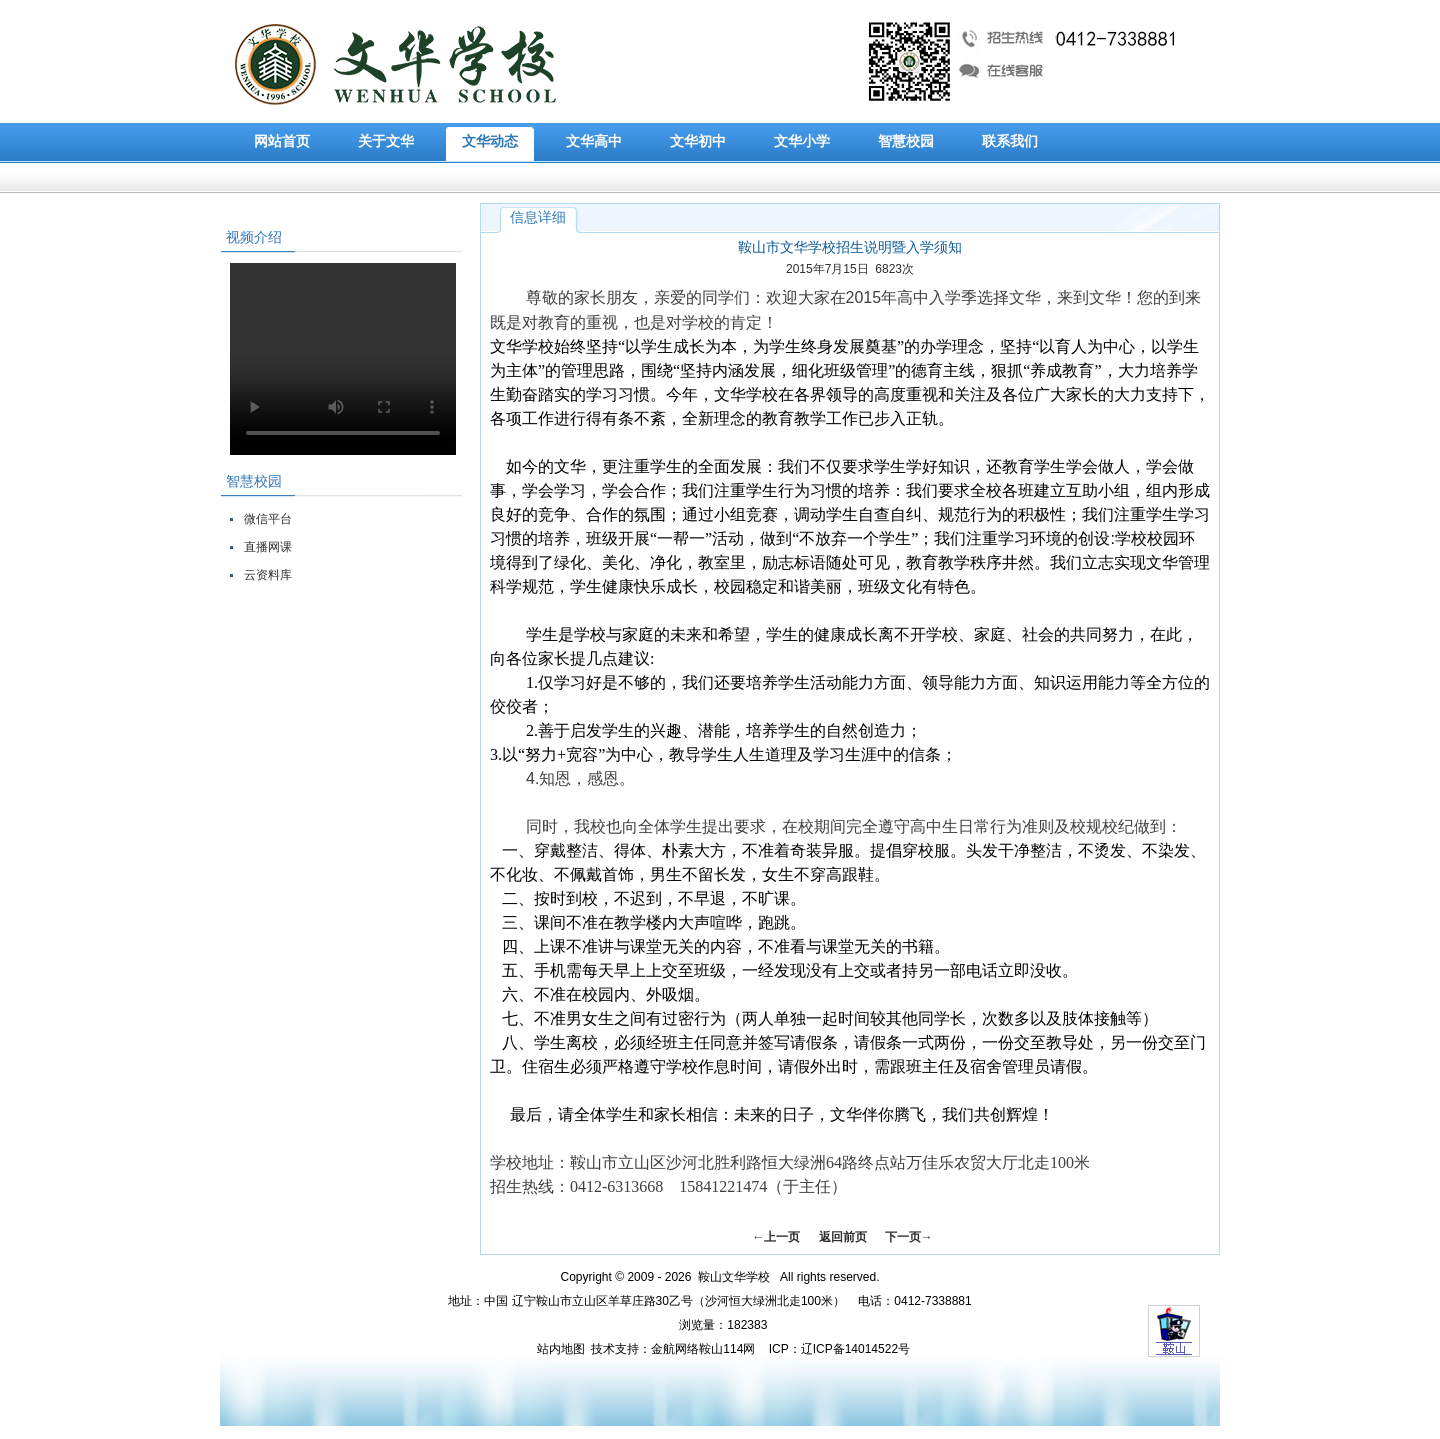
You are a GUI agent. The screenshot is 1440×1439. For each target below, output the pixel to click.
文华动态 (490, 141)
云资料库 (268, 575)
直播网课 (268, 547)
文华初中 (698, 141)
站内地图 (561, 1349)
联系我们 (1010, 141)
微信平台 (268, 519)
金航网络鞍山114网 (703, 1349)
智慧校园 (906, 141)
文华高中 (594, 141)
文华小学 (802, 141)
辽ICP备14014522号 (855, 1349)
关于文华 (386, 141)
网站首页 (282, 141)
